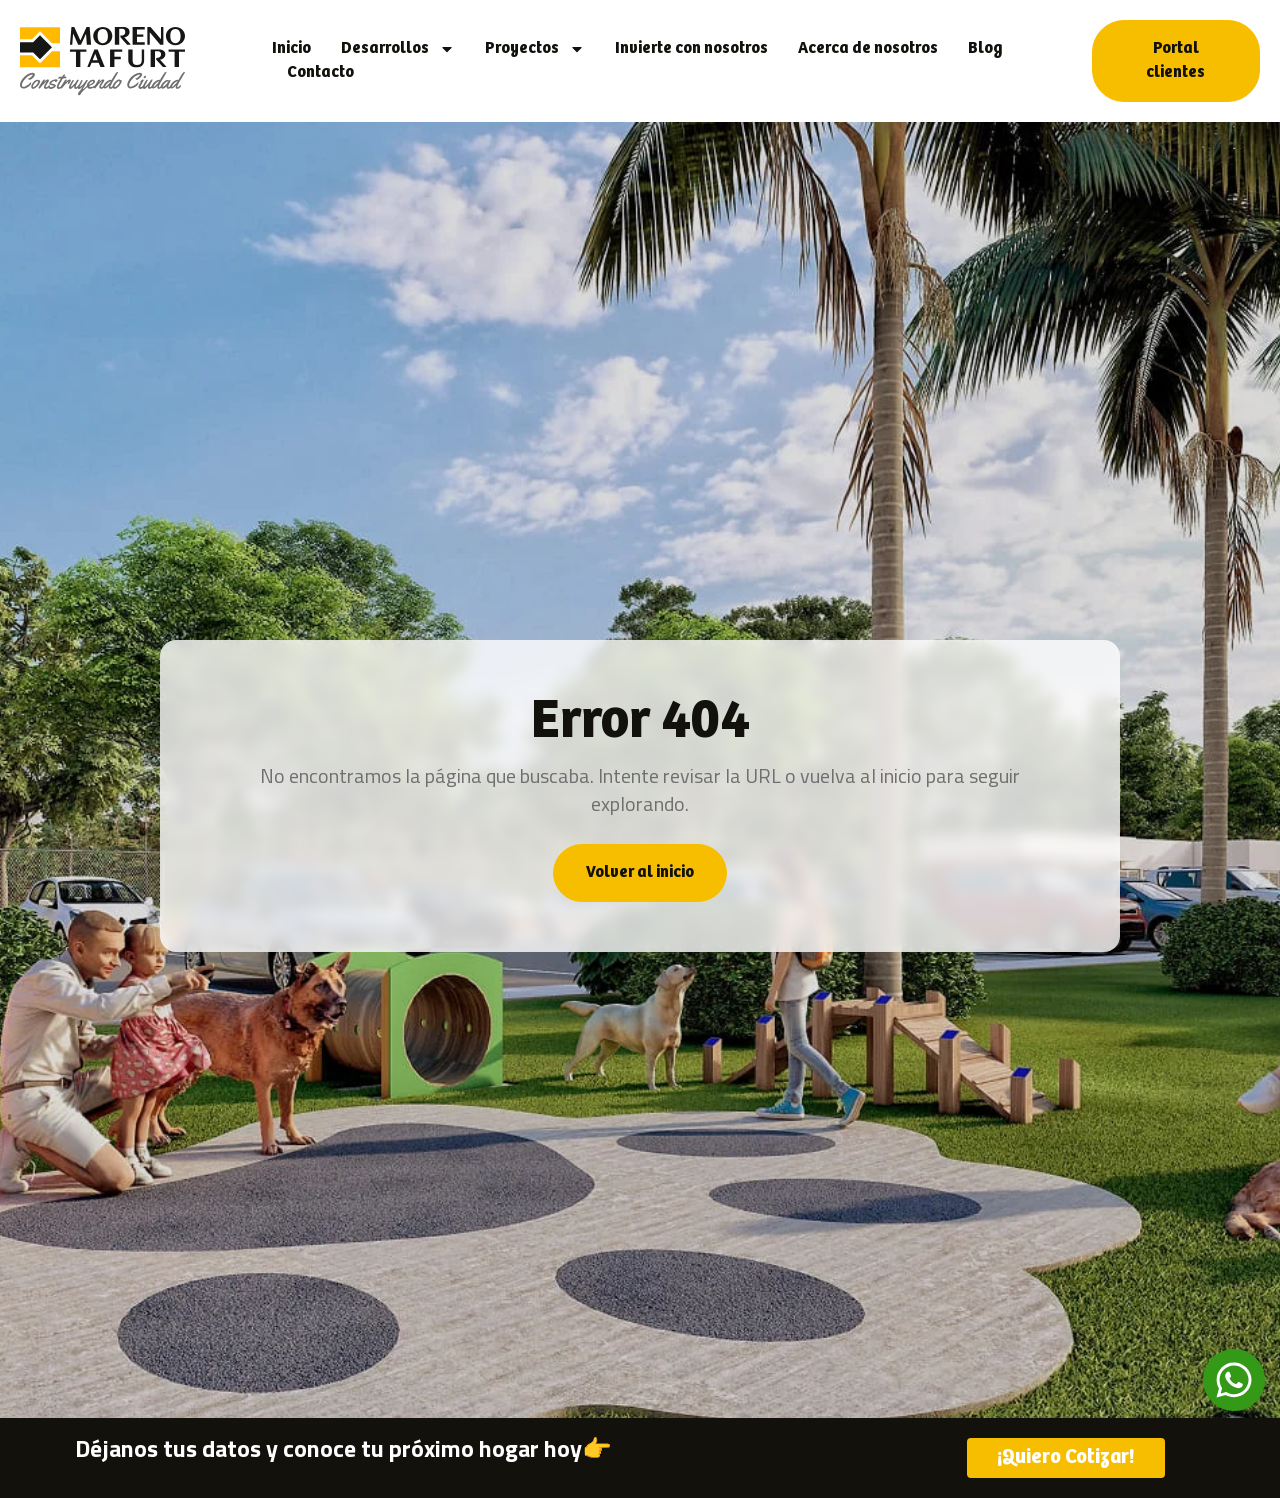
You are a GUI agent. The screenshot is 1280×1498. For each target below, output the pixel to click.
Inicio (291, 48)
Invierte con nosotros (691, 48)
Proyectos (535, 49)
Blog (985, 48)
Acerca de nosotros (868, 48)
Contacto (320, 72)
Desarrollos (398, 49)
